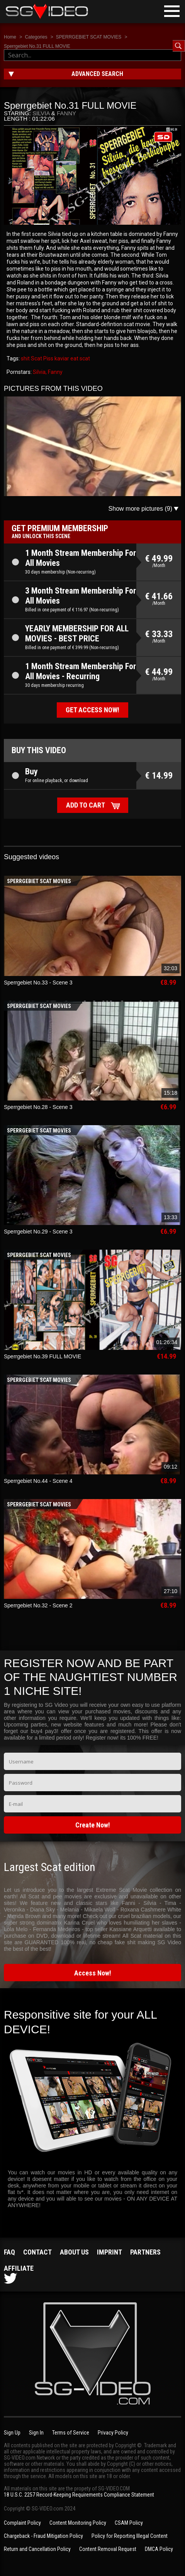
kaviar (61, 358)
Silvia (41, 113)
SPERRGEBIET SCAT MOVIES (88, 37)
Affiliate (19, 2268)
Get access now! (92, 710)
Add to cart (85, 805)
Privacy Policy (113, 2433)
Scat (36, 358)
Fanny (66, 113)
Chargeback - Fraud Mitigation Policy (43, 2536)
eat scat (79, 358)
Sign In (36, 2433)
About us (74, 2252)
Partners (145, 2252)
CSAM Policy (129, 2523)
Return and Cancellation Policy (37, 2549)
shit (25, 358)
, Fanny (54, 372)
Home (10, 37)
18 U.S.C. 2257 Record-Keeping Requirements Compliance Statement (79, 2495)
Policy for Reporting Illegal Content (130, 2536)
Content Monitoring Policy (77, 2523)
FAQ (9, 2252)
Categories (36, 37)
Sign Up (12, 2433)
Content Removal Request (107, 2549)
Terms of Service (70, 2433)
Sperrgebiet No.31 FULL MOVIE (37, 46)
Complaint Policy (22, 2523)
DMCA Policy (159, 2549)
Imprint (109, 2252)
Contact (37, 2252)
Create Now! (92, 1825)
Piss (47, 358)
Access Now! (92, 1973)
